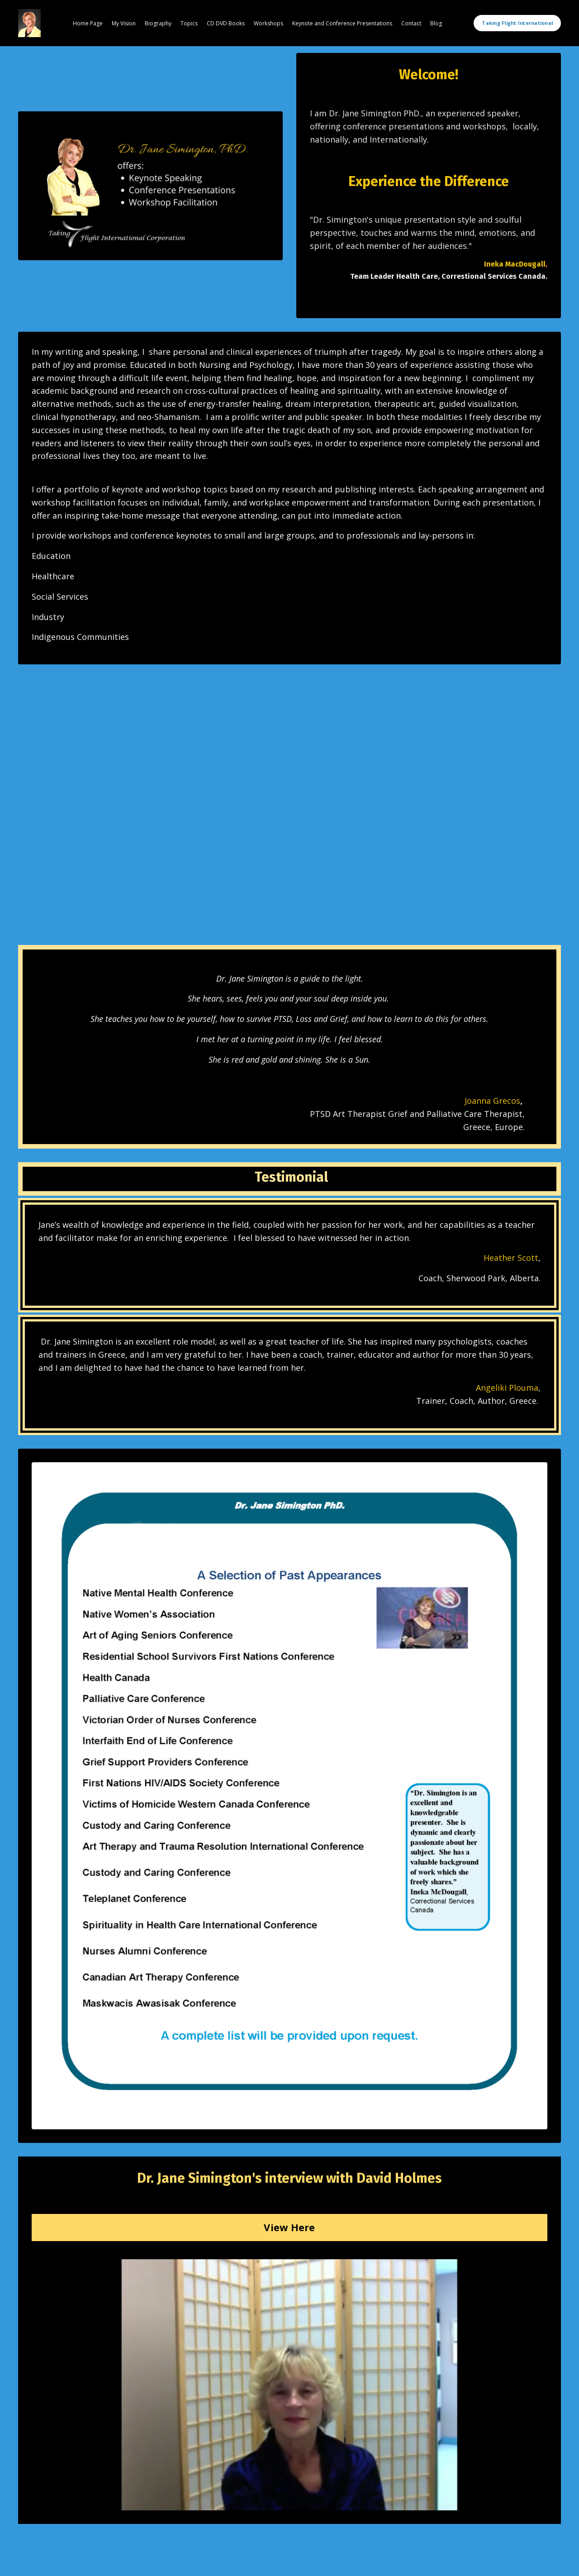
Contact (411, 23)
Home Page (88, 23)
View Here (289, 2227)
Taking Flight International (517, 22)
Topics (189, 23)
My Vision (124, 23)
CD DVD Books (226, 23)
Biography (158, 23)
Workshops (268, 23)
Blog (436, 23)
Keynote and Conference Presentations (342, 23)
